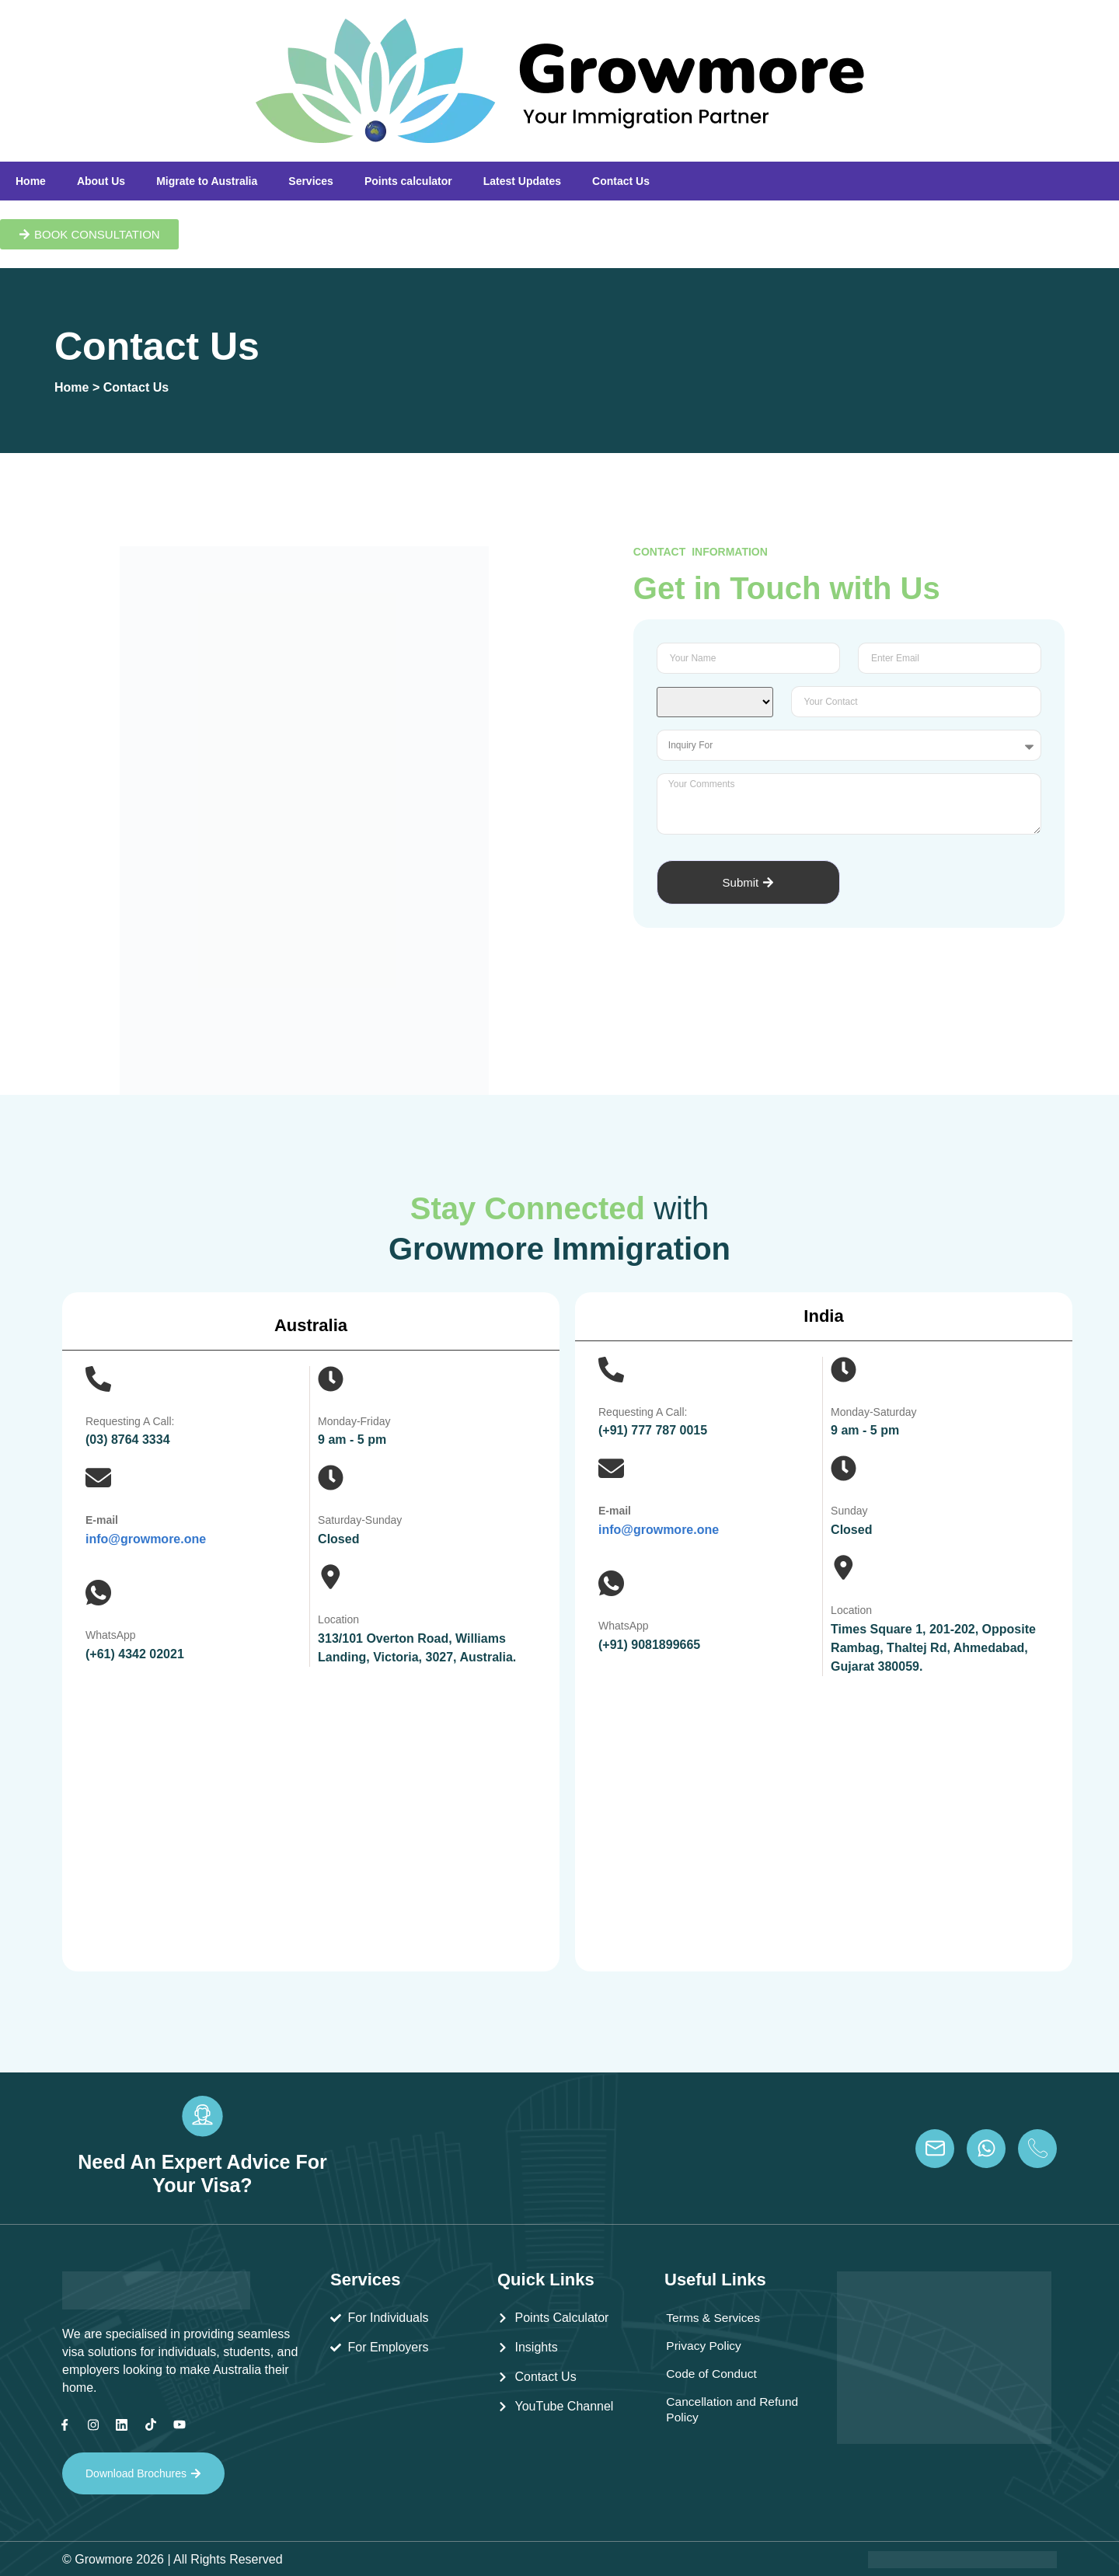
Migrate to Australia (206, 181)
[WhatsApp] (98, 1592)
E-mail (101, 1520)
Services (310, 181)
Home (31, 181)
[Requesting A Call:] (98, 1379)
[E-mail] (98, 1477)
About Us (101, 181)
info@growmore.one (145, 1539)
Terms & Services (714, 2317)
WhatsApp (110, 1635)
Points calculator (408, 181)
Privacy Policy (705, 2345)
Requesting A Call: (129, 1421)
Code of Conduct (712, 2373)
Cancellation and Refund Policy (712, 2409)
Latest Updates (522, 181)
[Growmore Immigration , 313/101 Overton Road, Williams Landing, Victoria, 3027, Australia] (311, 1814)
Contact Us (621, 181)
